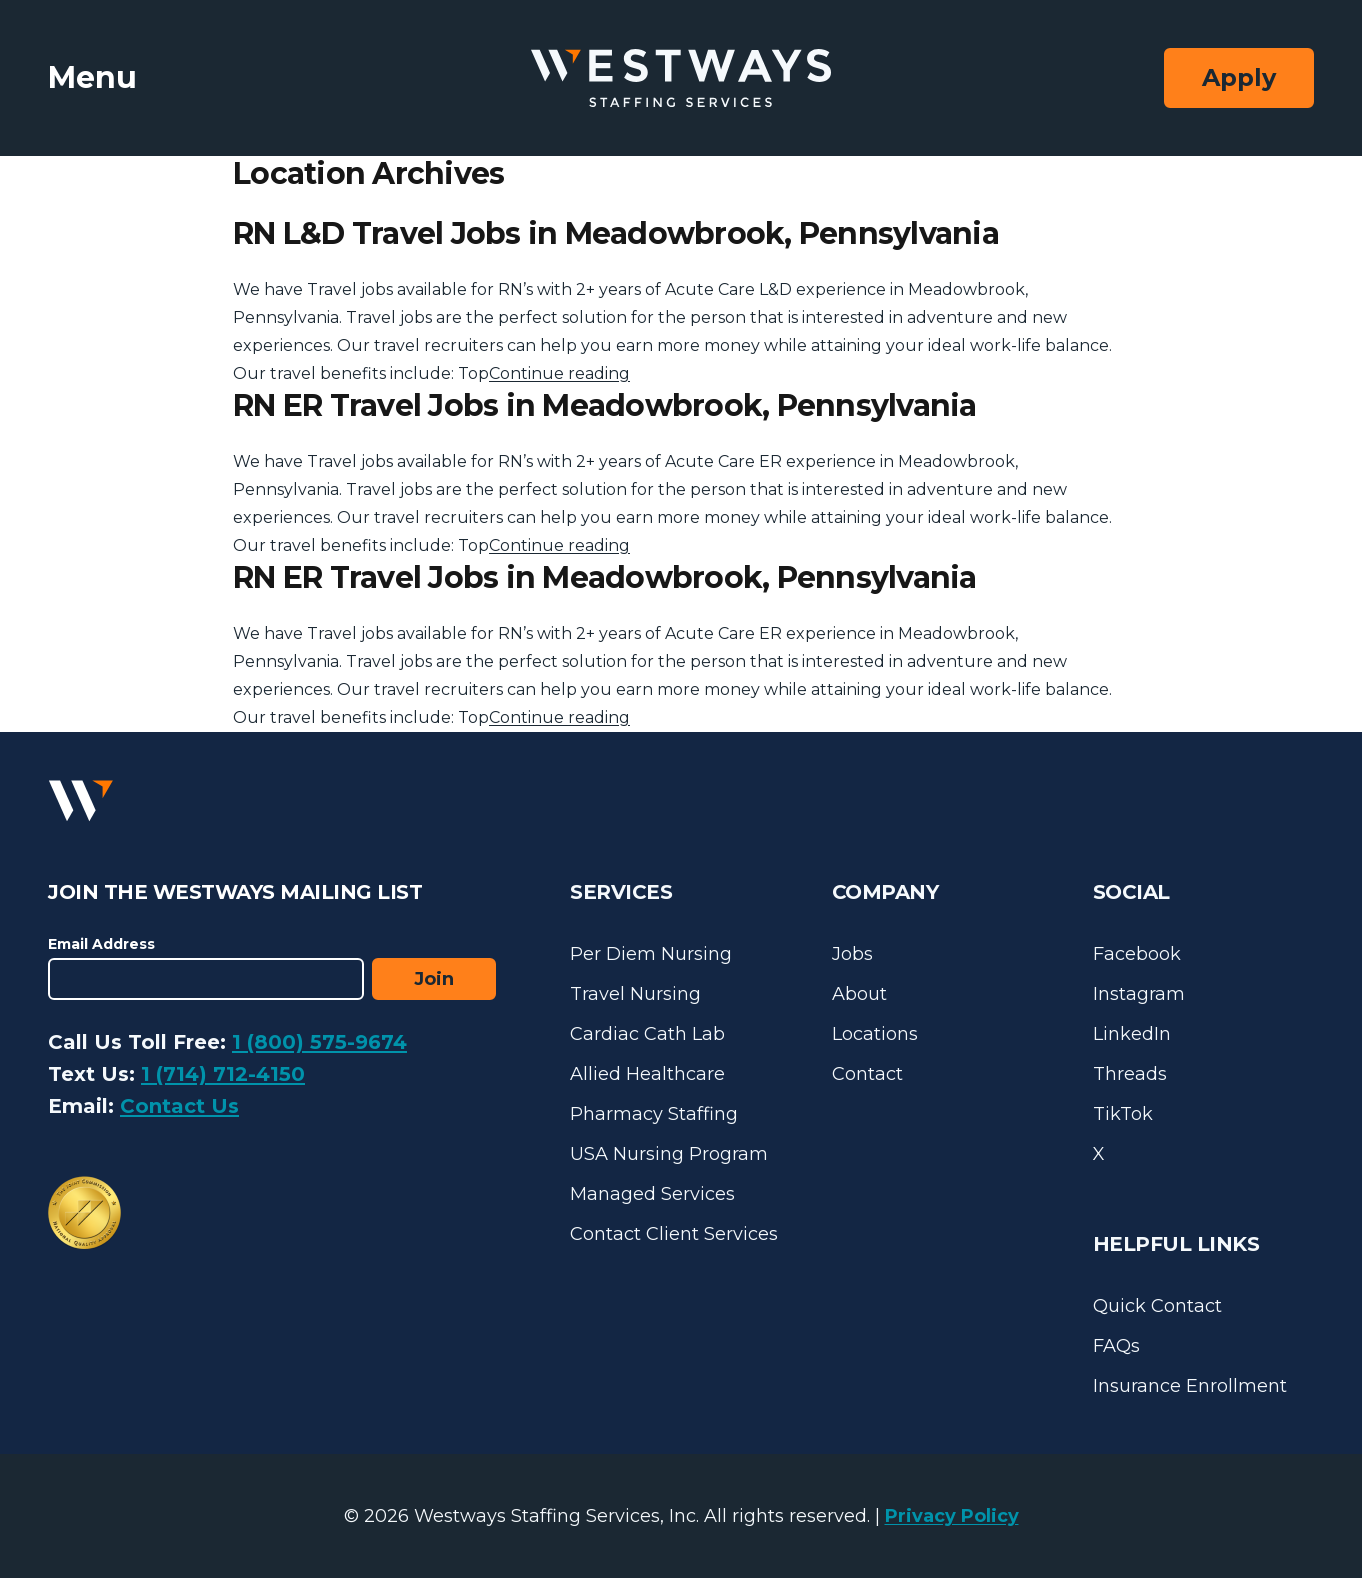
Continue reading (559, 373)
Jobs (852, 954)
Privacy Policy (952, 1516)
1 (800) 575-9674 (319, 1042)
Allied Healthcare (647, 1074)
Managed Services (652, 1194)
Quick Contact (1157, 1306)
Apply (1239, 77)
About (859, 994)
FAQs (1116, 1346)
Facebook (1137, 954)
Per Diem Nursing (651, 954)
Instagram (1139, 994)
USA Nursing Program (669, 1154)
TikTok (1123, 1114)
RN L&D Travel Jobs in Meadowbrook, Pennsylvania (616, 233)
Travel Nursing (635, 994)
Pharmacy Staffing (654, 1114)
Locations (875, 1034)
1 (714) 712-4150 (223, 1074)
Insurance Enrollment (1190, 1386)
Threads (1130, 1074)
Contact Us (179, 1106)
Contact (867, 1074)
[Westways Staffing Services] (681, 78)
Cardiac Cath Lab (647, 1034)
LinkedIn (1132, 1034)
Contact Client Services (674, 1234)
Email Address (101, 944)
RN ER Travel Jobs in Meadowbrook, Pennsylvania (605, 405)
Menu (92, 77)
